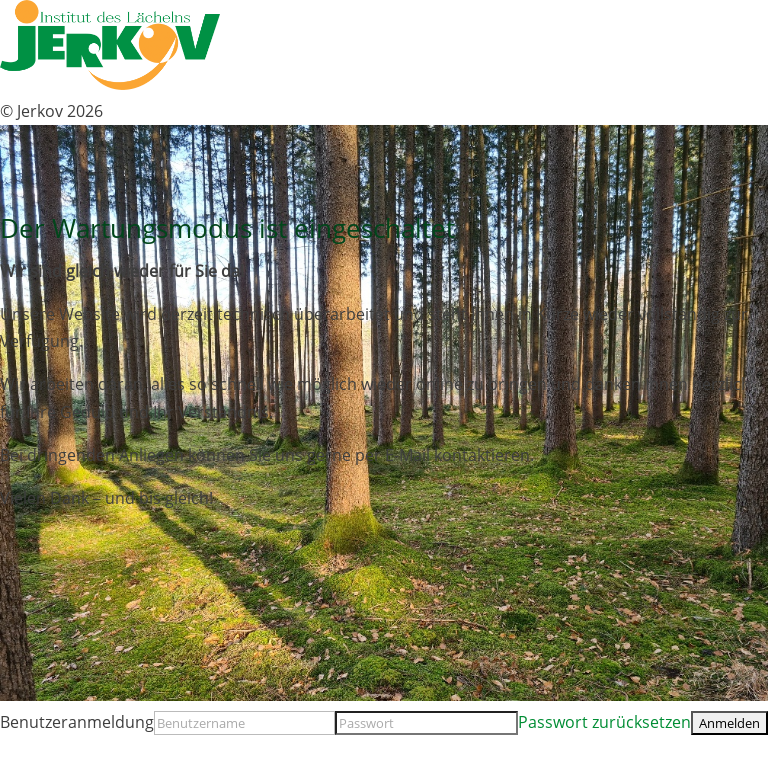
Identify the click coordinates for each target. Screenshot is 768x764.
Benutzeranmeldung (77, 722)
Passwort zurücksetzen (604, 722)
